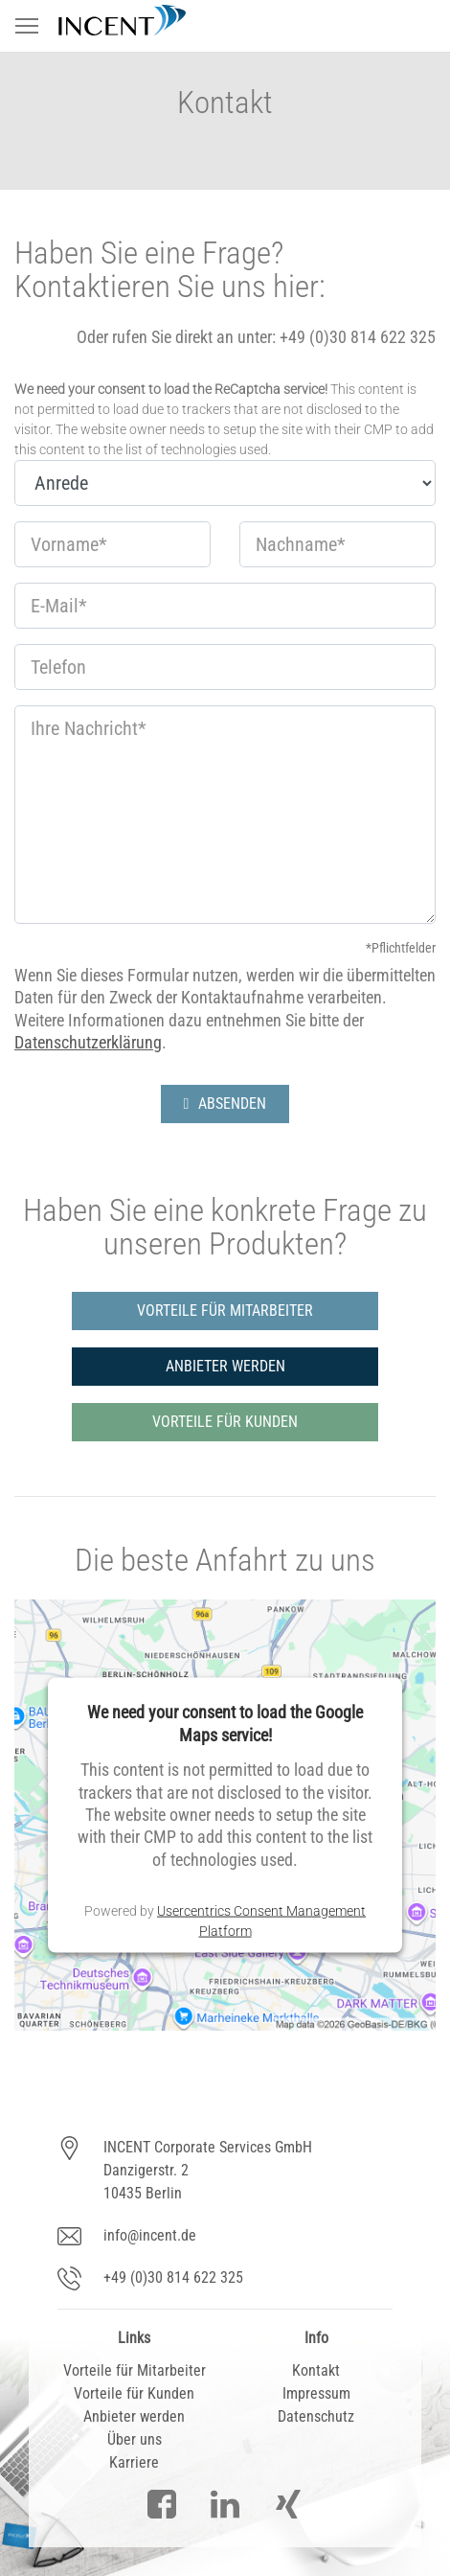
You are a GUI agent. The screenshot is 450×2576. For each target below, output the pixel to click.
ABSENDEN (225, 1103)
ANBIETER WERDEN (225, 1366)
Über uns (134, 2439)
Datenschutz (316, 2416)
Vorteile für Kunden (134, 2393)
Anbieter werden (134, 2416)
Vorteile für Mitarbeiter (134, 2370)
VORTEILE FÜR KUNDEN (225, 1422)
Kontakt (316, 2370)
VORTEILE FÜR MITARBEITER (225, 1310)
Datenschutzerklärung (88, 1042)
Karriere (134, 2462)
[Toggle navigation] (26, 25)
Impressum (316, 2393)
